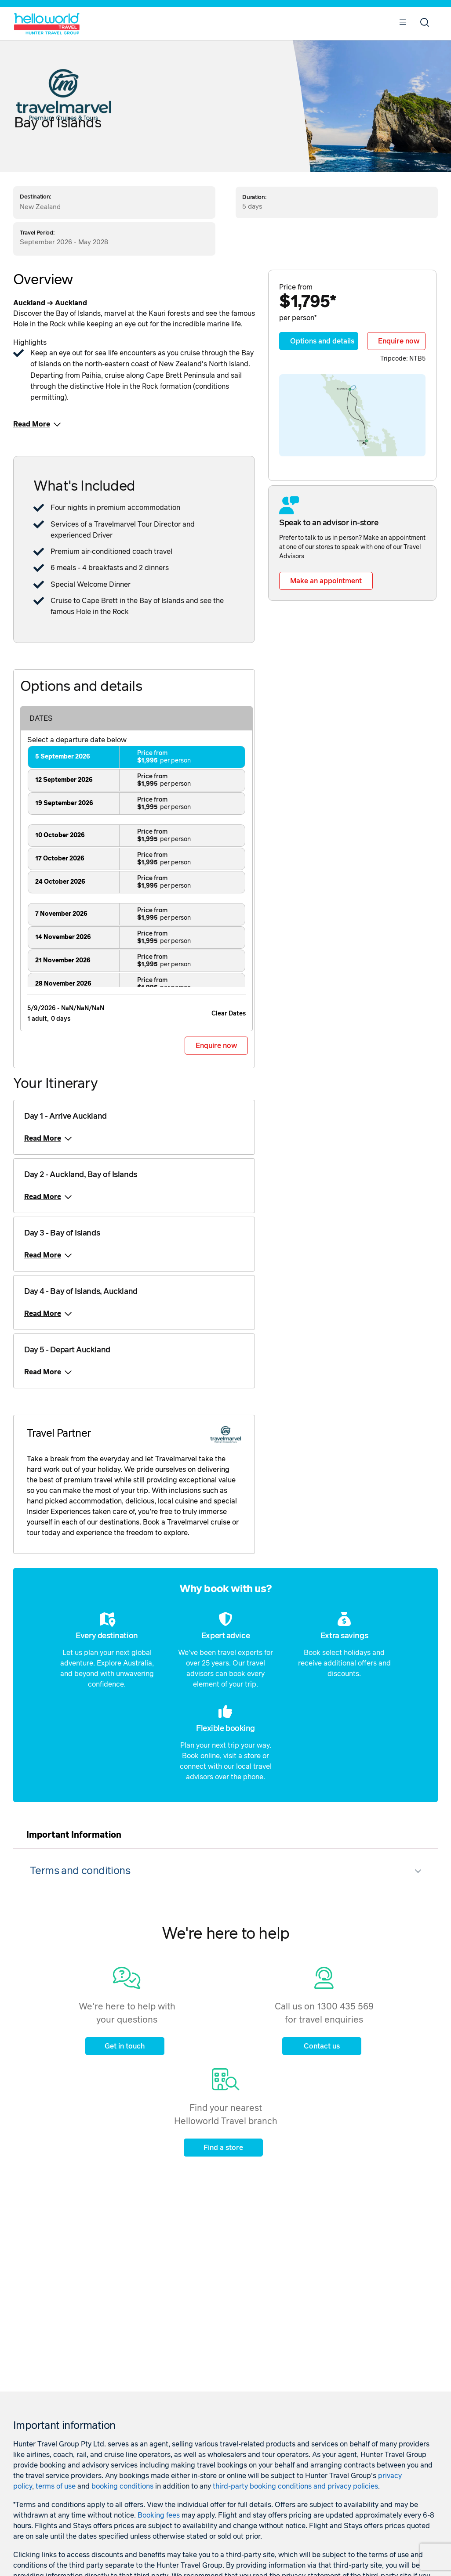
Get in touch (125, 2046)
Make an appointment (326, 581)
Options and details (322, 341)
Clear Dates (228, 1014)
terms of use (56, 2486)
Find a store (223, 2147)
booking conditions (122, 2486)
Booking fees (159, 2515)
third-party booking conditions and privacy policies (295, 2486)
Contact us (322, 2046)
